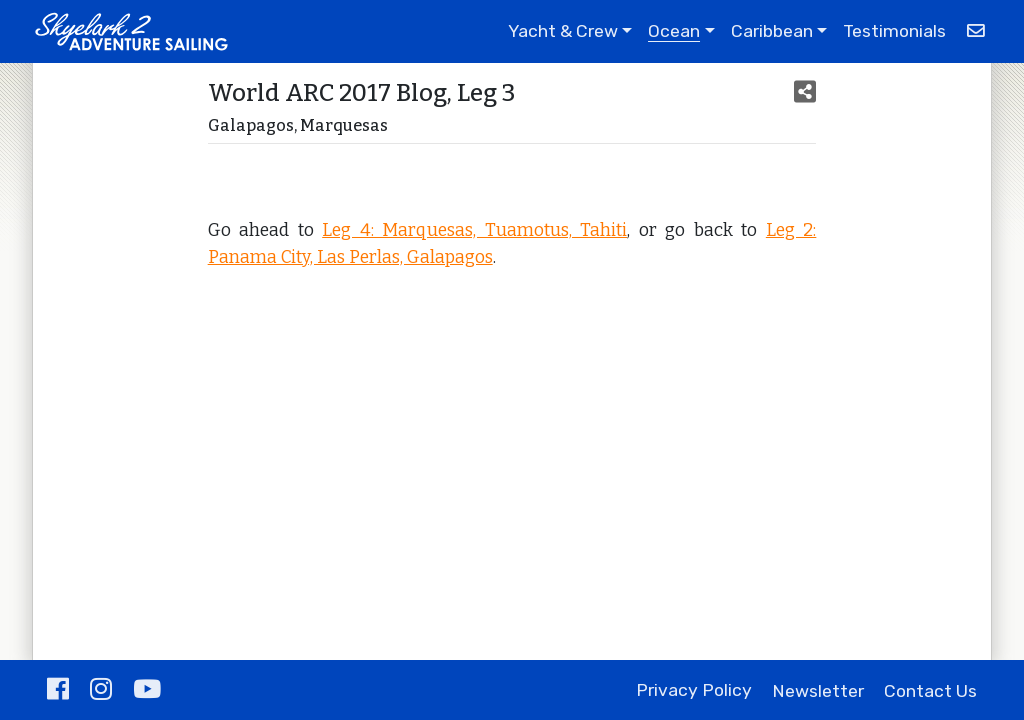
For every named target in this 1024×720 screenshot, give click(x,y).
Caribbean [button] (772, 31)
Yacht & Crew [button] (563, 31)
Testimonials (894, 31)
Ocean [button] (674, 31)
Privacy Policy (694, 691)
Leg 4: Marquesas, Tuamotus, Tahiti (474, 230)
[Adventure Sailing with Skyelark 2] (131, 31)
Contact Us (930, 691)
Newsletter (818, 691)
